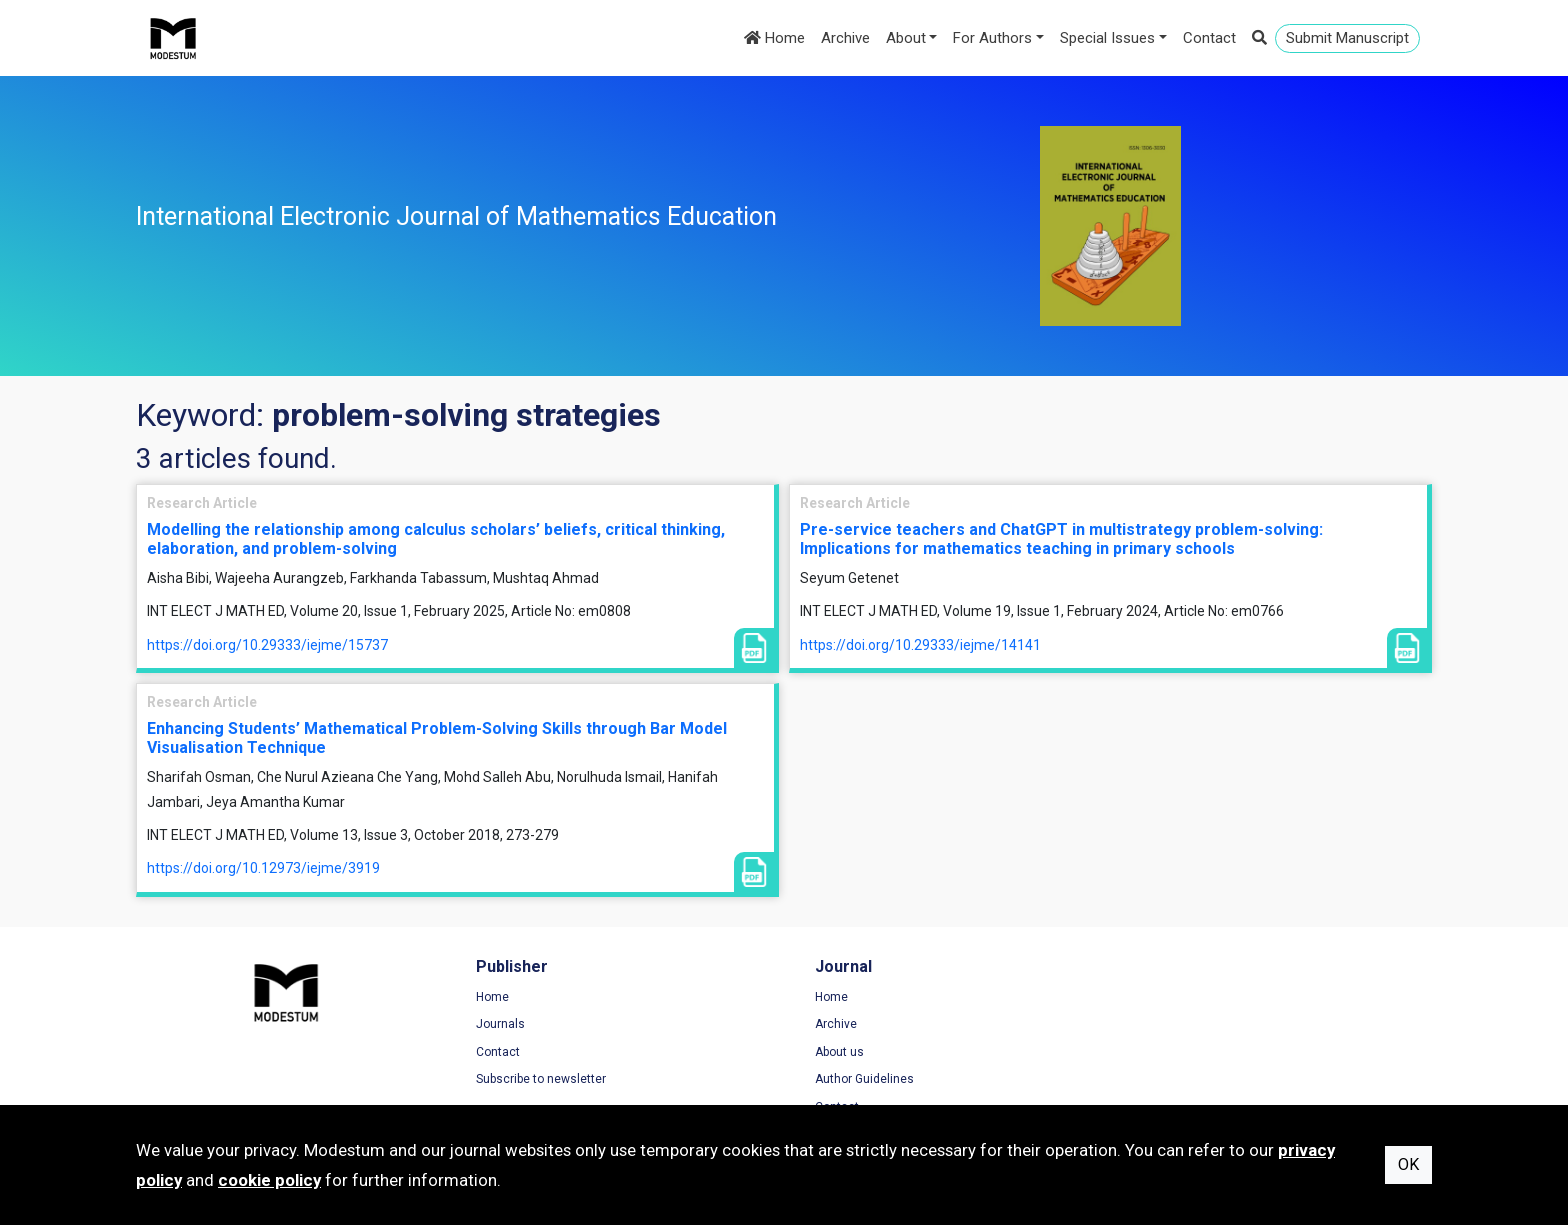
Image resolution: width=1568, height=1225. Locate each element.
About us (828, 1052)
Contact (1209, 38)
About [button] (906, 38)
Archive (845, 38)
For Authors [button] (992, 38)
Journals (494, 1024)
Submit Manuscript (1347, 38)
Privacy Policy (1176, 1024)
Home (774, 38)
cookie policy (269, 1180)
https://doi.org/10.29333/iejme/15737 (267, 645)
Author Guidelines (853, 1080)
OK (1408, 1164)
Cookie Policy (1175, 1052)
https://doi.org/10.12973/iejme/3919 (263, 868)
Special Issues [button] (1107, 38)
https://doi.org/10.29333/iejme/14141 (920, 645)
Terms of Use (1175, 997)
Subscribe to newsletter (535, 1080)
